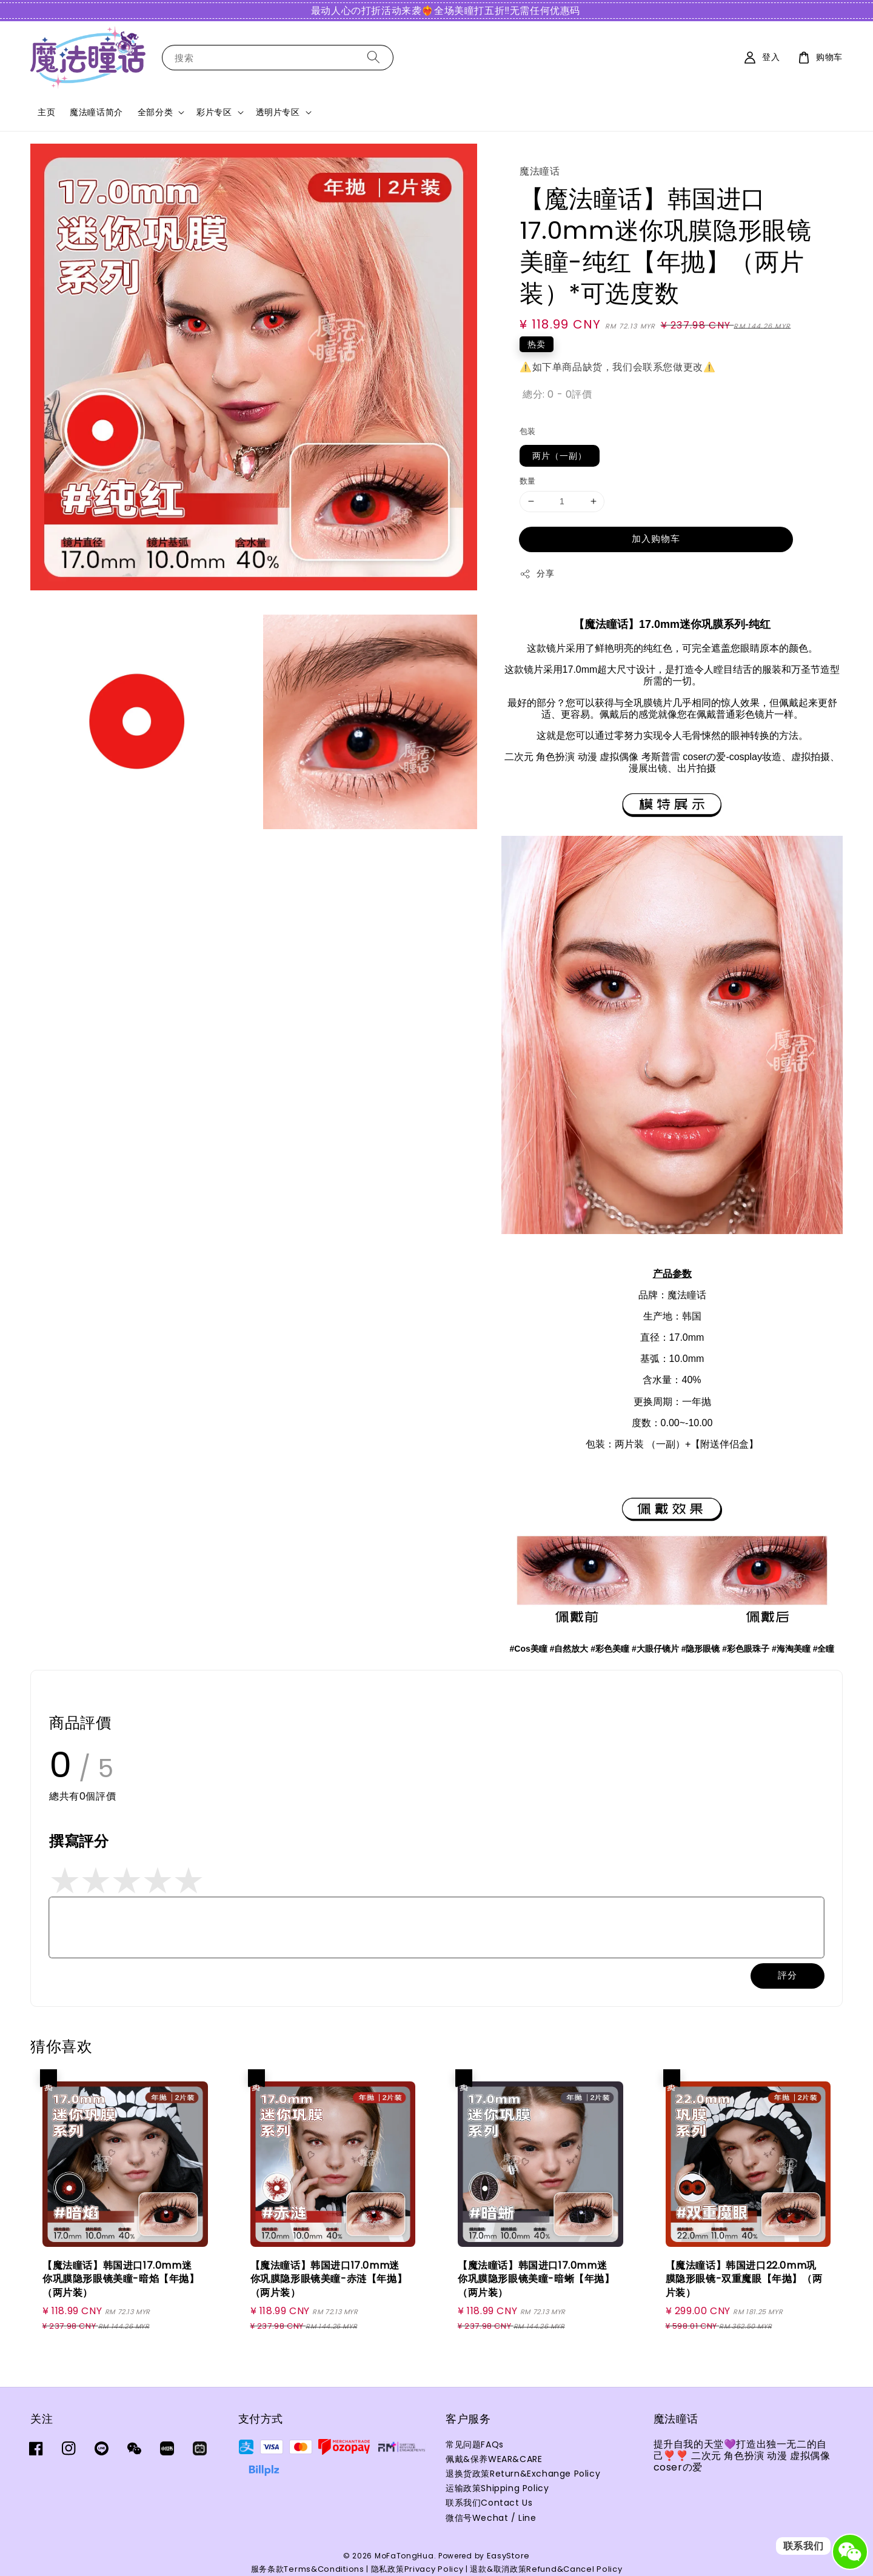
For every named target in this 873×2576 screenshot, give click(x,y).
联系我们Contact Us (489, 2503)
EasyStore (508, 2555)
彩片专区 (214, 112)
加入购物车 (656, 538)
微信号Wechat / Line (491, 2518)
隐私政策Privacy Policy (417, 2569)
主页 (46, 112)
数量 (528, 481)
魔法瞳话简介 (96, 112)
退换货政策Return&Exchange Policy (523, 2474)
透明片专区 (278, 112)
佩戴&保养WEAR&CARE (494, 2459)
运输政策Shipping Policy (497, 2488)
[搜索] (373, 57)
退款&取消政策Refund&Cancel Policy (546, 2569)
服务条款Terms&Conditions (307, 2569)
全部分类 (155, 112)
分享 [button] (537, 573)
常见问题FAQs (475, 2445)
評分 (787, 1975)
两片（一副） (559, 456)
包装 (528, 431)
